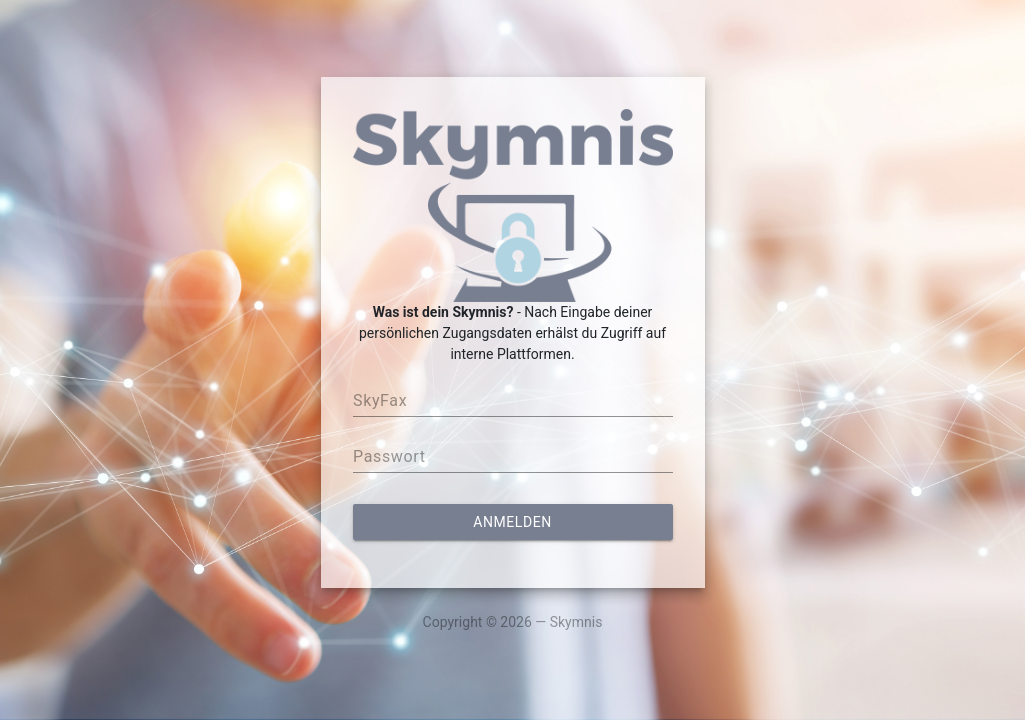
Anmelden (512, 522)
